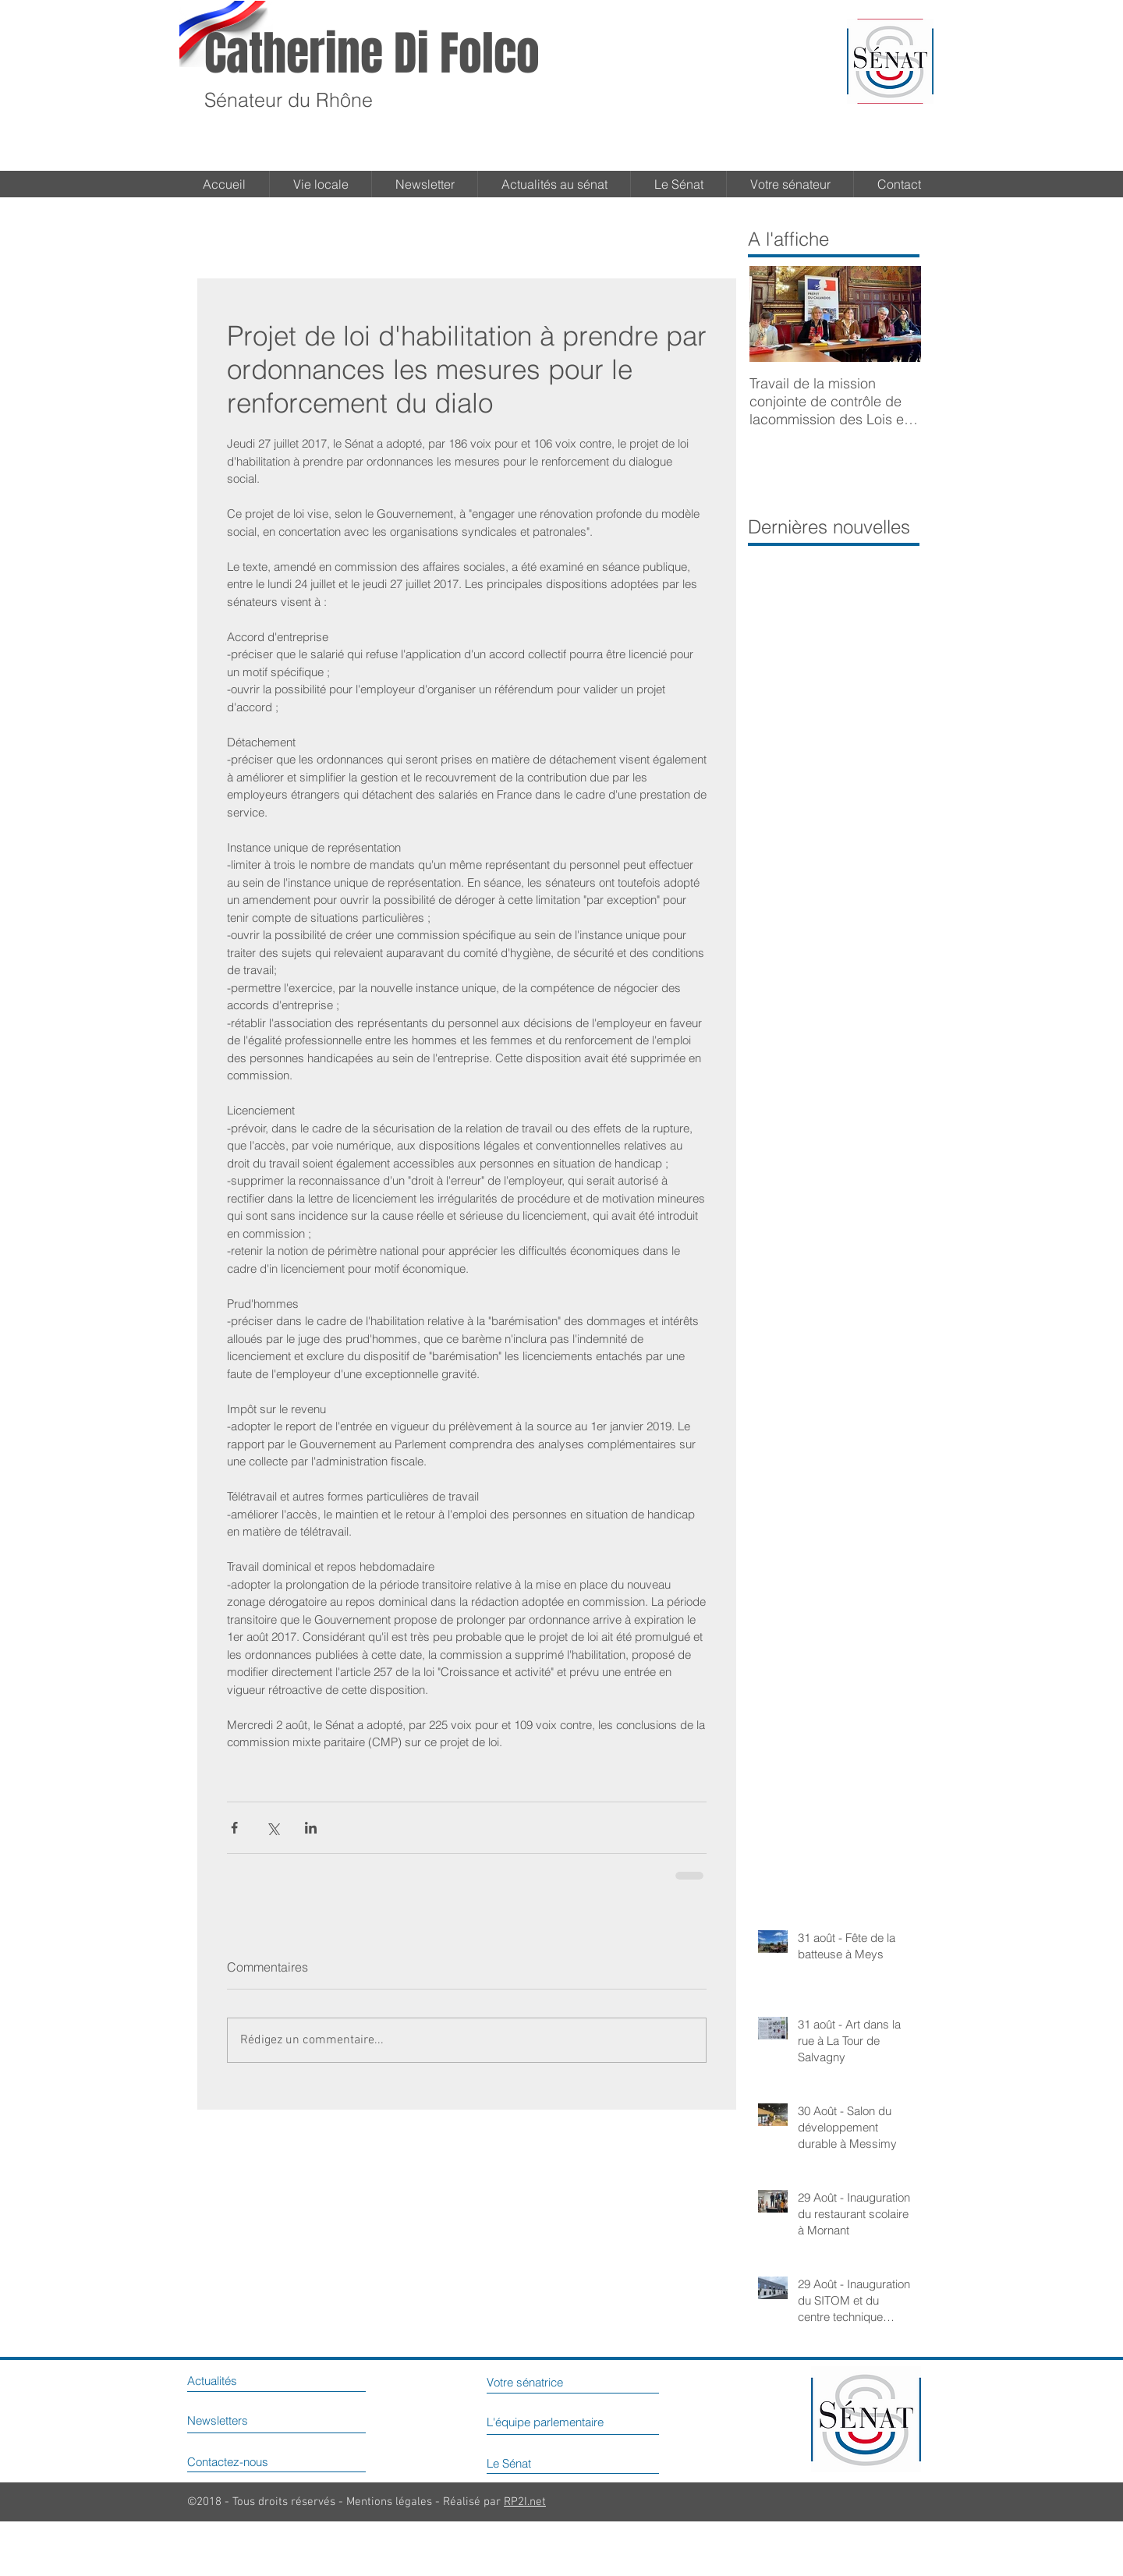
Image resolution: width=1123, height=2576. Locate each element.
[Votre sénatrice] (549, 2381)
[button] (678, 184)
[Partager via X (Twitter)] (272, 1827)
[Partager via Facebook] (234, 1827)
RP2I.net (525, 2502)
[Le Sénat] (528, 2463)
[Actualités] (227, 2380)
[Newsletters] (235, 2420)
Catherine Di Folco (372, 53)
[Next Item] (896, 314)
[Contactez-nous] (252, 2461)
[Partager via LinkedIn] (310, 1827)
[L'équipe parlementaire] (583, 2421)
